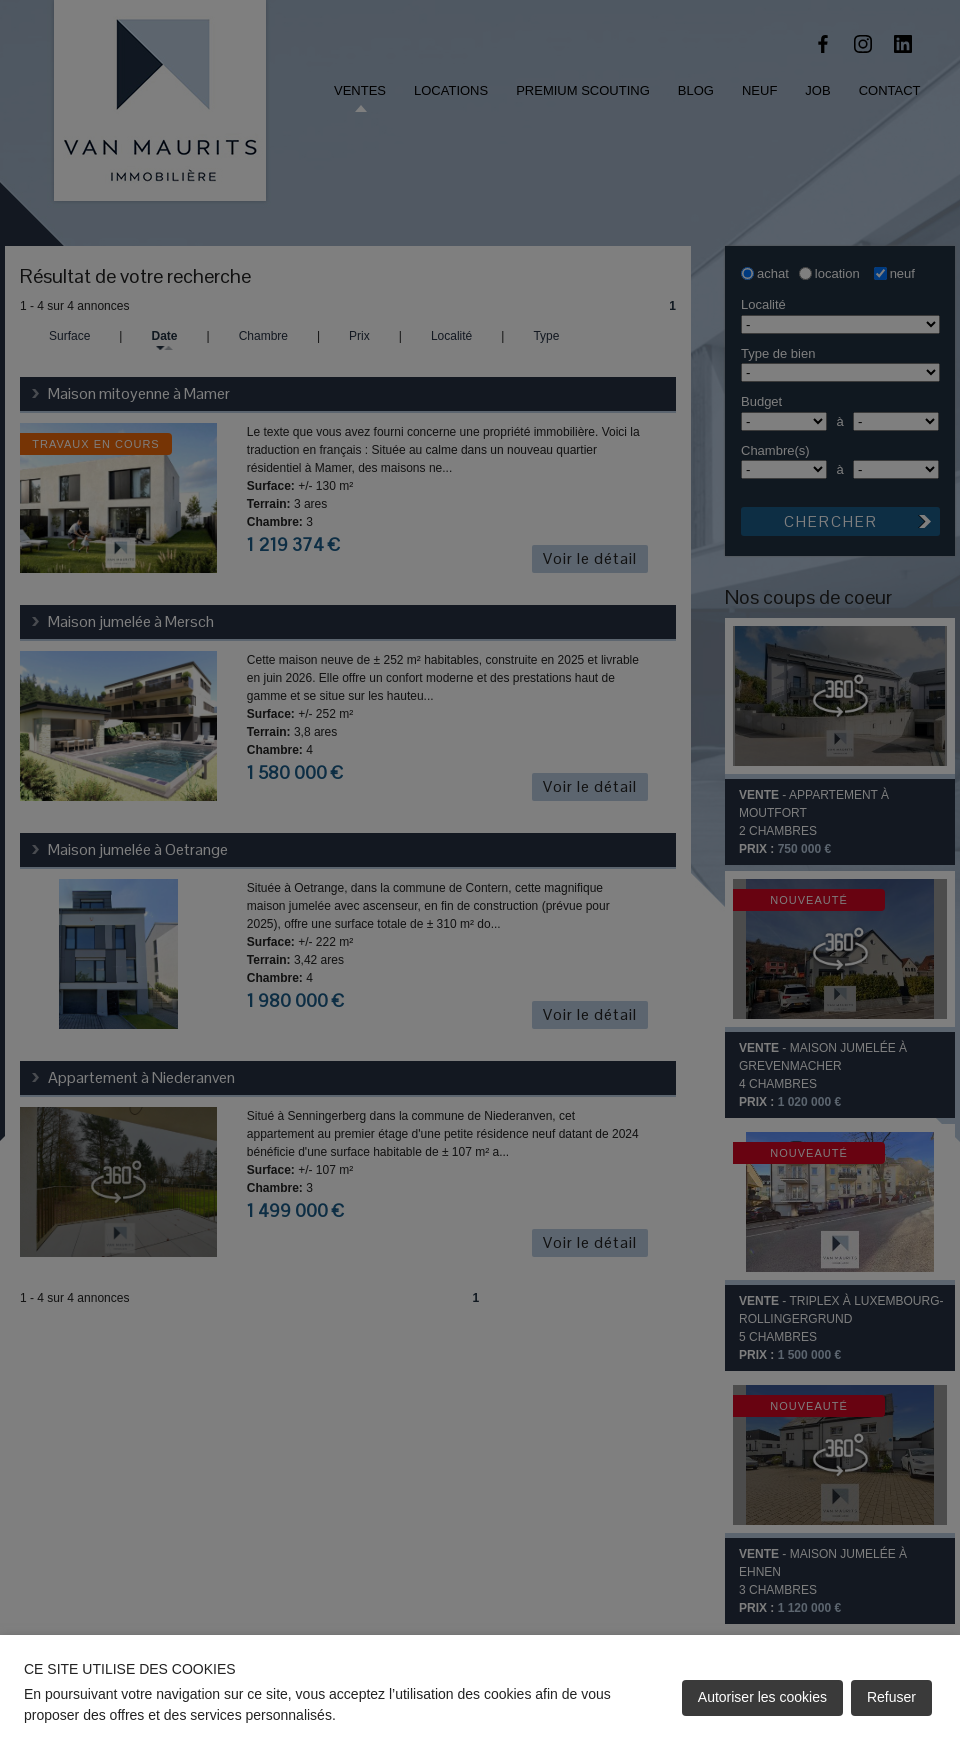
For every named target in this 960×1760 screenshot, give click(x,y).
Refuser (891, 1697)
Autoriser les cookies (762, 1697)
